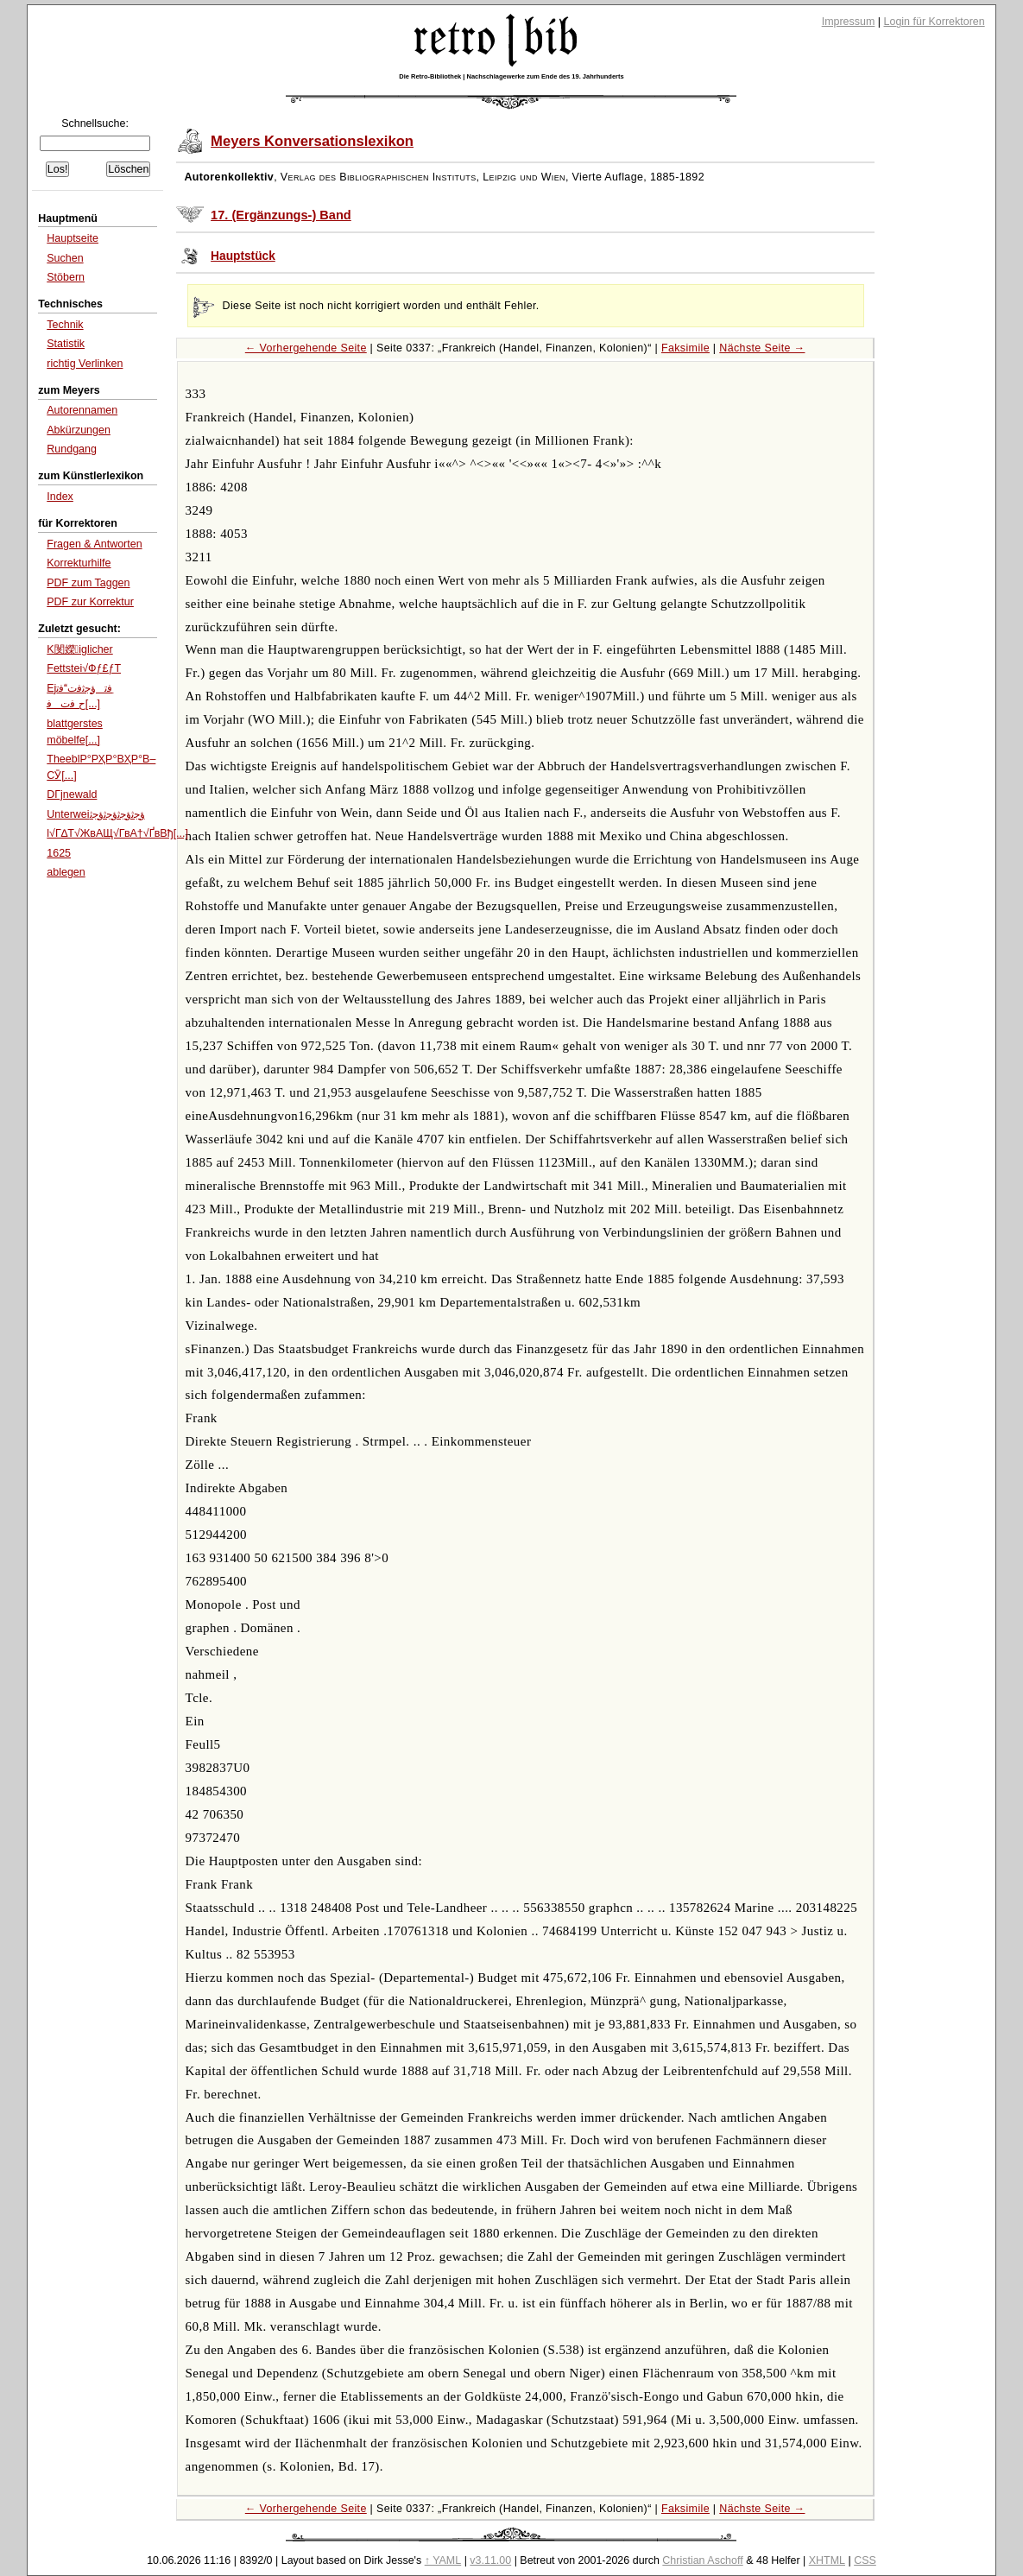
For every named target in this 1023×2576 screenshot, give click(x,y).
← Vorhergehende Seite (306, 348)
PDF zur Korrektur (90, 602)
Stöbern (66, 277)
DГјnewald (72, 794)
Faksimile (685, 348)
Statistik (66, 344)
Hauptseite (72, 238)
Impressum (848, 22)
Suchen (65, 258)
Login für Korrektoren (934, 22)
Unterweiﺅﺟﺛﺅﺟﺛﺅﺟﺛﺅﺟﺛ (95, 814)
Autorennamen (82, 410)
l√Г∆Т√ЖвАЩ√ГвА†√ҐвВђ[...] (117, 833)
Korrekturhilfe (79, 563)
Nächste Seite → (762, 348)
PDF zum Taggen (88, 583)
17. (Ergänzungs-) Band (281, 215)
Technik (65, 325)
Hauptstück (243, 256)
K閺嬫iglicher (79, 649)
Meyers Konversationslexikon (312, 141)
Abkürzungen (79, 430)
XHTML (827, 2560)
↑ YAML (443, 2560)
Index (60, 497)
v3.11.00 (490, 2560)
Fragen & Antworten (94, 544)
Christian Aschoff (702, 2560)
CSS (865, 2560)
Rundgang (72, 449)
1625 (59, 853)
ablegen (66, 872)
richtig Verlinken (85, 364)
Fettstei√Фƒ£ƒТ (84, 668)
